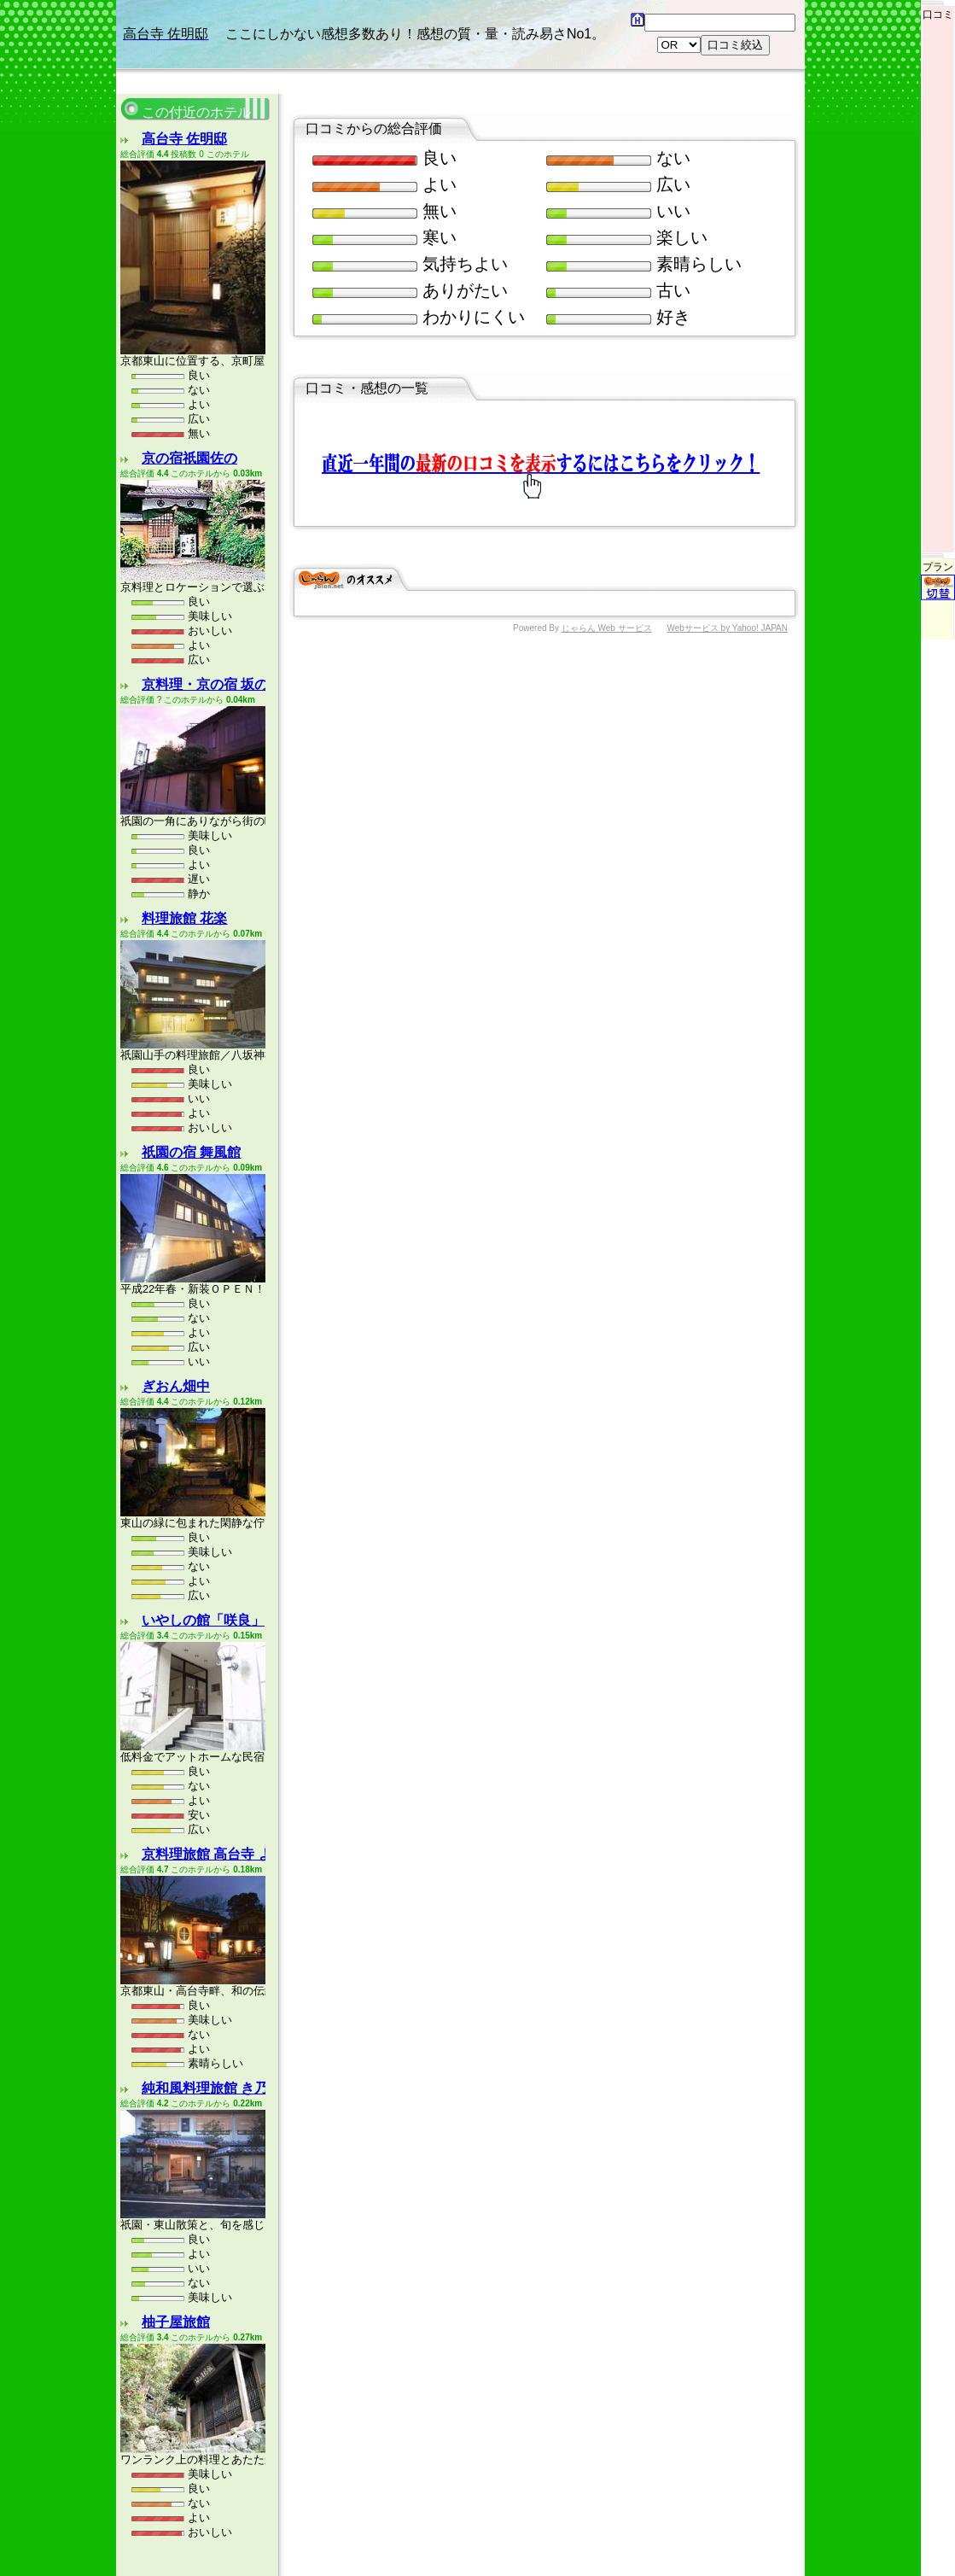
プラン (938, 491)
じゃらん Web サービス (607, 542)
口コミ (938, 10)
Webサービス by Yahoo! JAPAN (727, 542)
